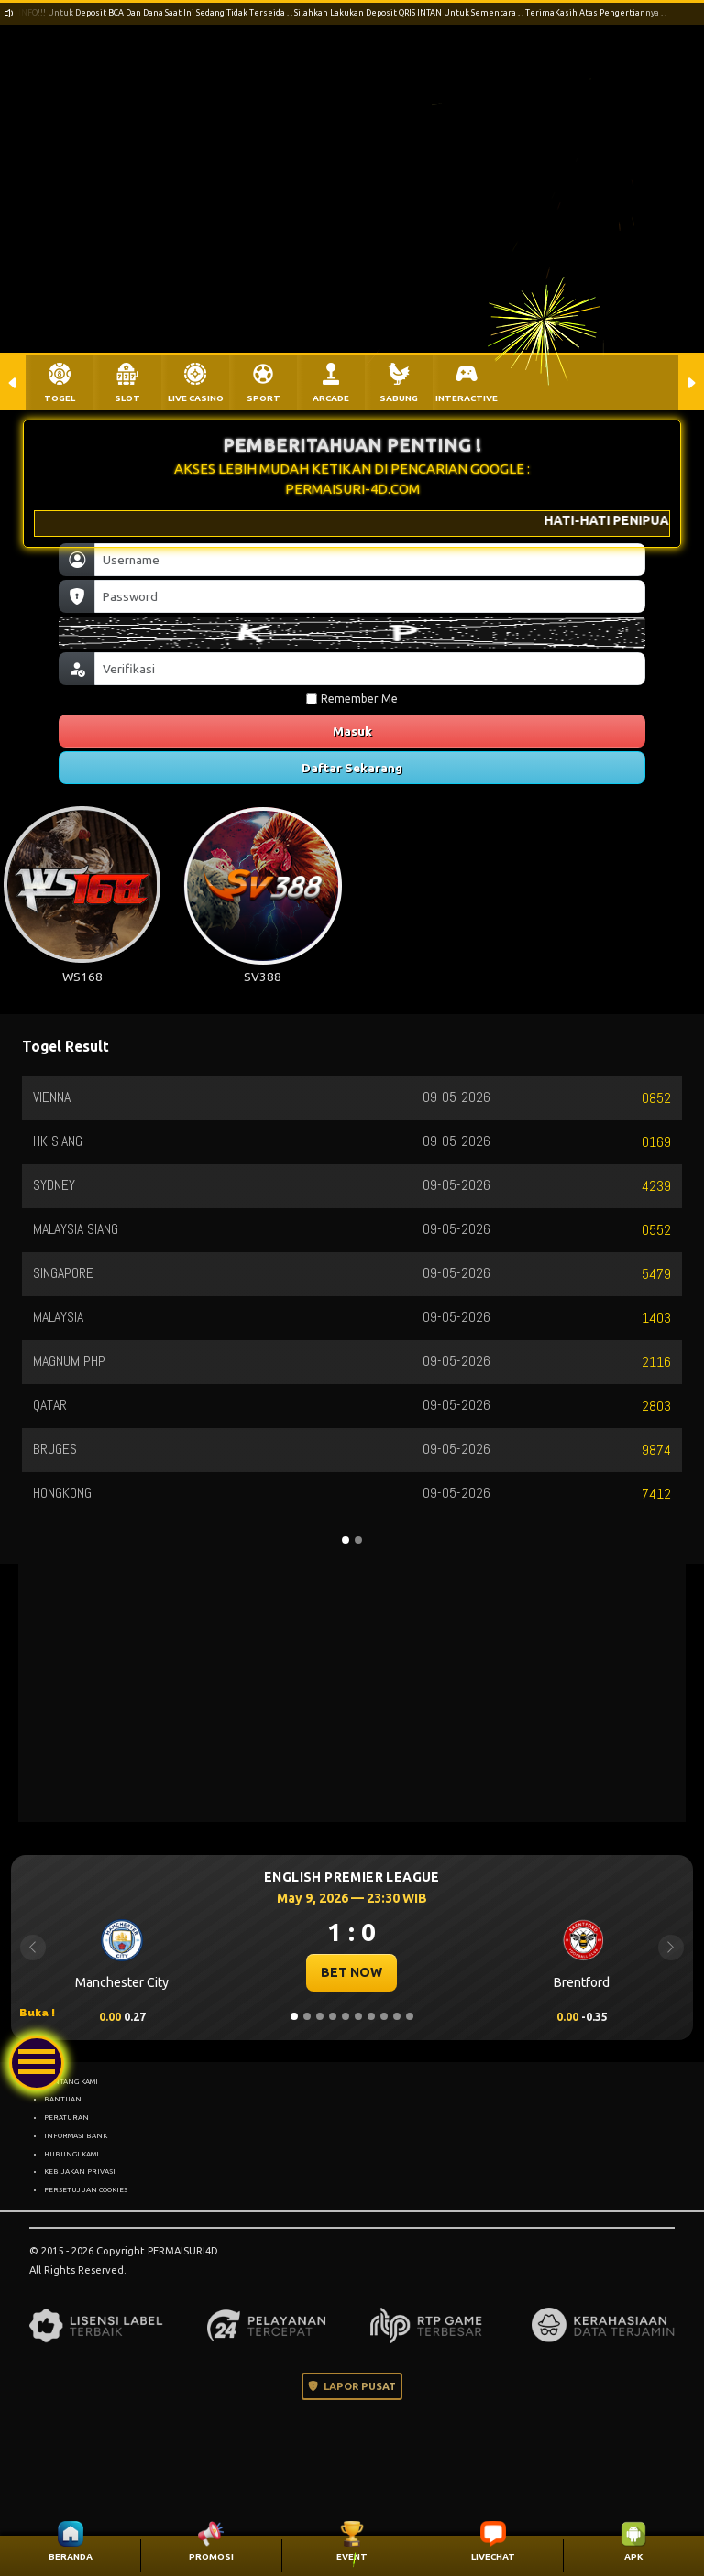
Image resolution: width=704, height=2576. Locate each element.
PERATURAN (66, 2117)
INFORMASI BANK (75, 2135)
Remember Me (352, 698)
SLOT (127, 398)
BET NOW (351, 1972)
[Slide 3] (320, 2016)
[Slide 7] (371, 2016)
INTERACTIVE (466, 398)
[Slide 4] (332, 2016)
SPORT (263, 398)
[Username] (369, 559)
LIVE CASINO (196, 398)
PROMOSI (211, 2556)
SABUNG (399, 398)
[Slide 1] (294, 2016)
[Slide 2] (307, 2016)
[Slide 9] (397, 2016)
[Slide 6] (358, 2016)
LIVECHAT (493, 2556)
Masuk (352, 731)
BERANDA (71, 2556)
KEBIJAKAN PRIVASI (80, 2171)
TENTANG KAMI (71, 2081)
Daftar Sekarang (352, 767)
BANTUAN (63, 2098)
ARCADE (331, 398)
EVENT (352, 2556)
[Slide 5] (345, 2016)
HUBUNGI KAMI (71, 2153)
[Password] (369, 596)
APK (634, 2556)
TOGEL (59, 398)
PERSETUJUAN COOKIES (85, 2189)
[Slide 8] (384, 2016)
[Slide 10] (409, 2016)
